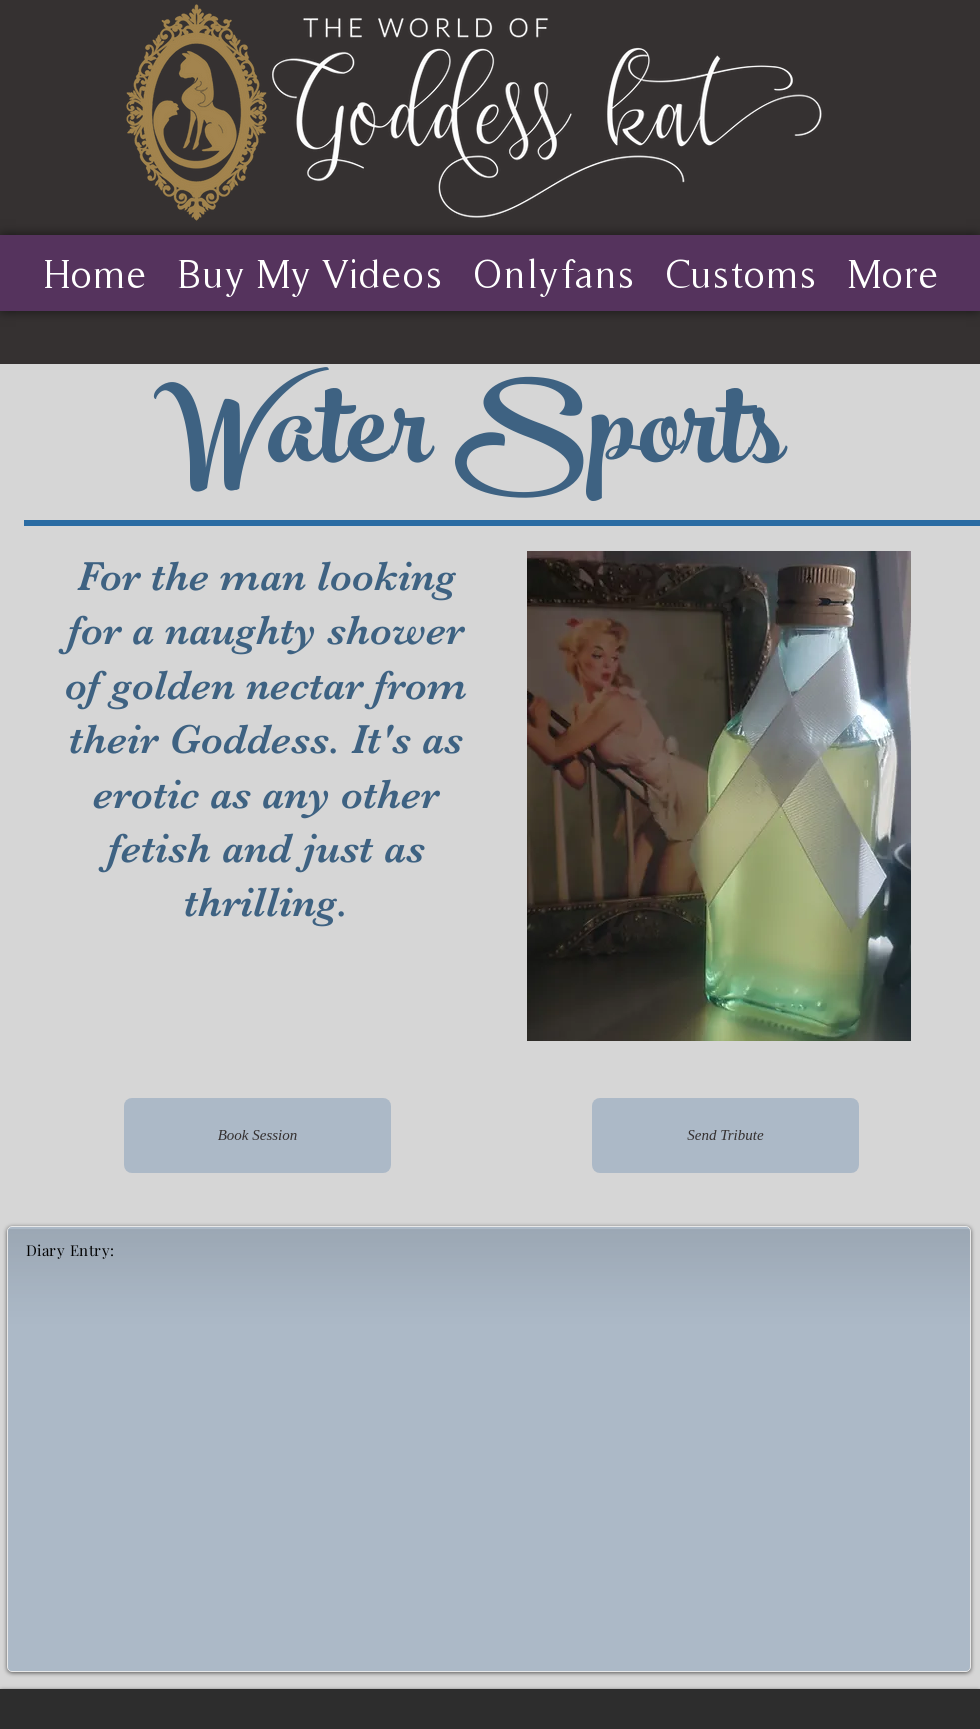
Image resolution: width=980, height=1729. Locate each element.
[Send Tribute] (725, 1135)
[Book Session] (257, 1135)
